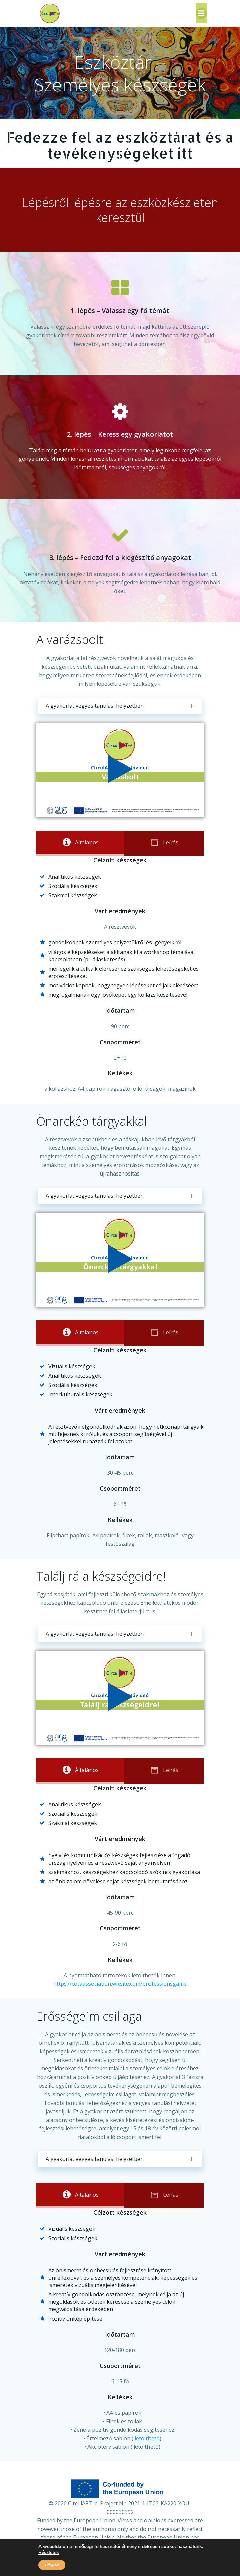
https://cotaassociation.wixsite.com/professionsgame (120, 1983)
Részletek (48, 2553)
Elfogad (52, 2565)
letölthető (147, 2438)
